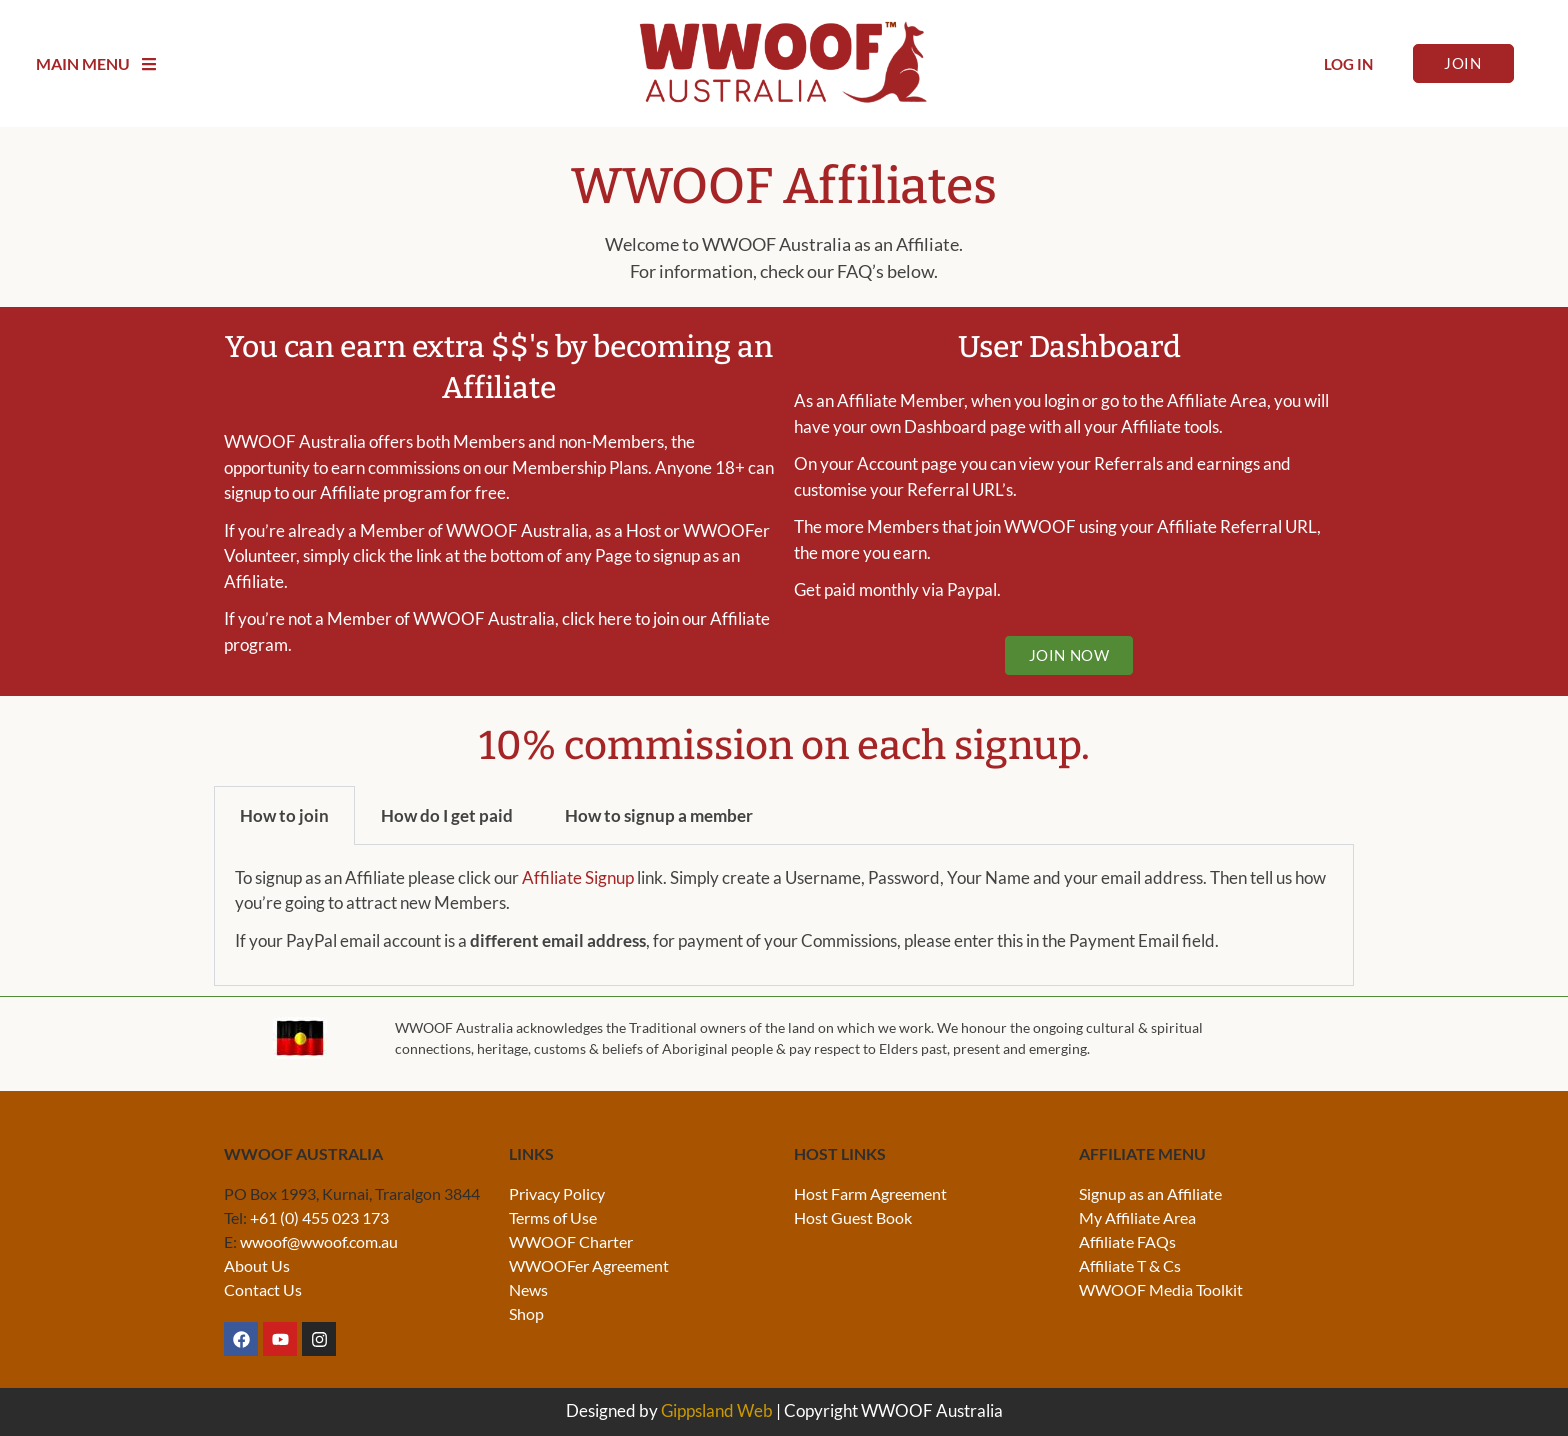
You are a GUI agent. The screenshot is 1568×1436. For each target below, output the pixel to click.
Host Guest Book (853, 1217)
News (528, 1289)
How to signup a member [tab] (659, 815)
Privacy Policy (557, 1193)
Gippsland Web (717, 1410)
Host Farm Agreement (870, 1193)
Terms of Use (553, 1217)
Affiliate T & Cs (1130, 1265)
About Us (257, 1265)
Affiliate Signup (578, 877)
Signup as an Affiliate (1150, 1193)
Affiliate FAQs (1127, 1241)
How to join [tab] (284, 815)
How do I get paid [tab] (447, 815)
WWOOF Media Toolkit (1161, 1289)
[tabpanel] (784, 916)
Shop (526, 1313)
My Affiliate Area (1137, 1217)
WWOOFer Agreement (589, 1265)
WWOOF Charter (571, 1241)
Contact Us (263, 1289)
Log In (1348, 64)
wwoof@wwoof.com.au (319, 1241)
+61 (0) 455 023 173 (319, 1217)
